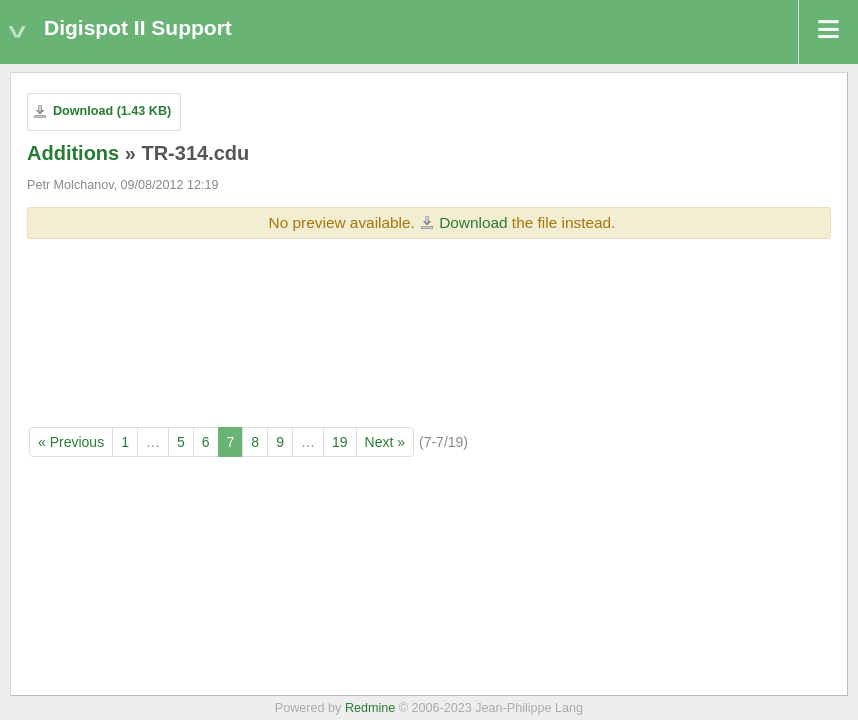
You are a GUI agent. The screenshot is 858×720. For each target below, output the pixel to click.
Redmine (370, 708)
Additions (73, 153)
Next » (385, 442)
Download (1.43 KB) (112, 111)
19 (340, 442)
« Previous (71, 442)
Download (473, 222)
